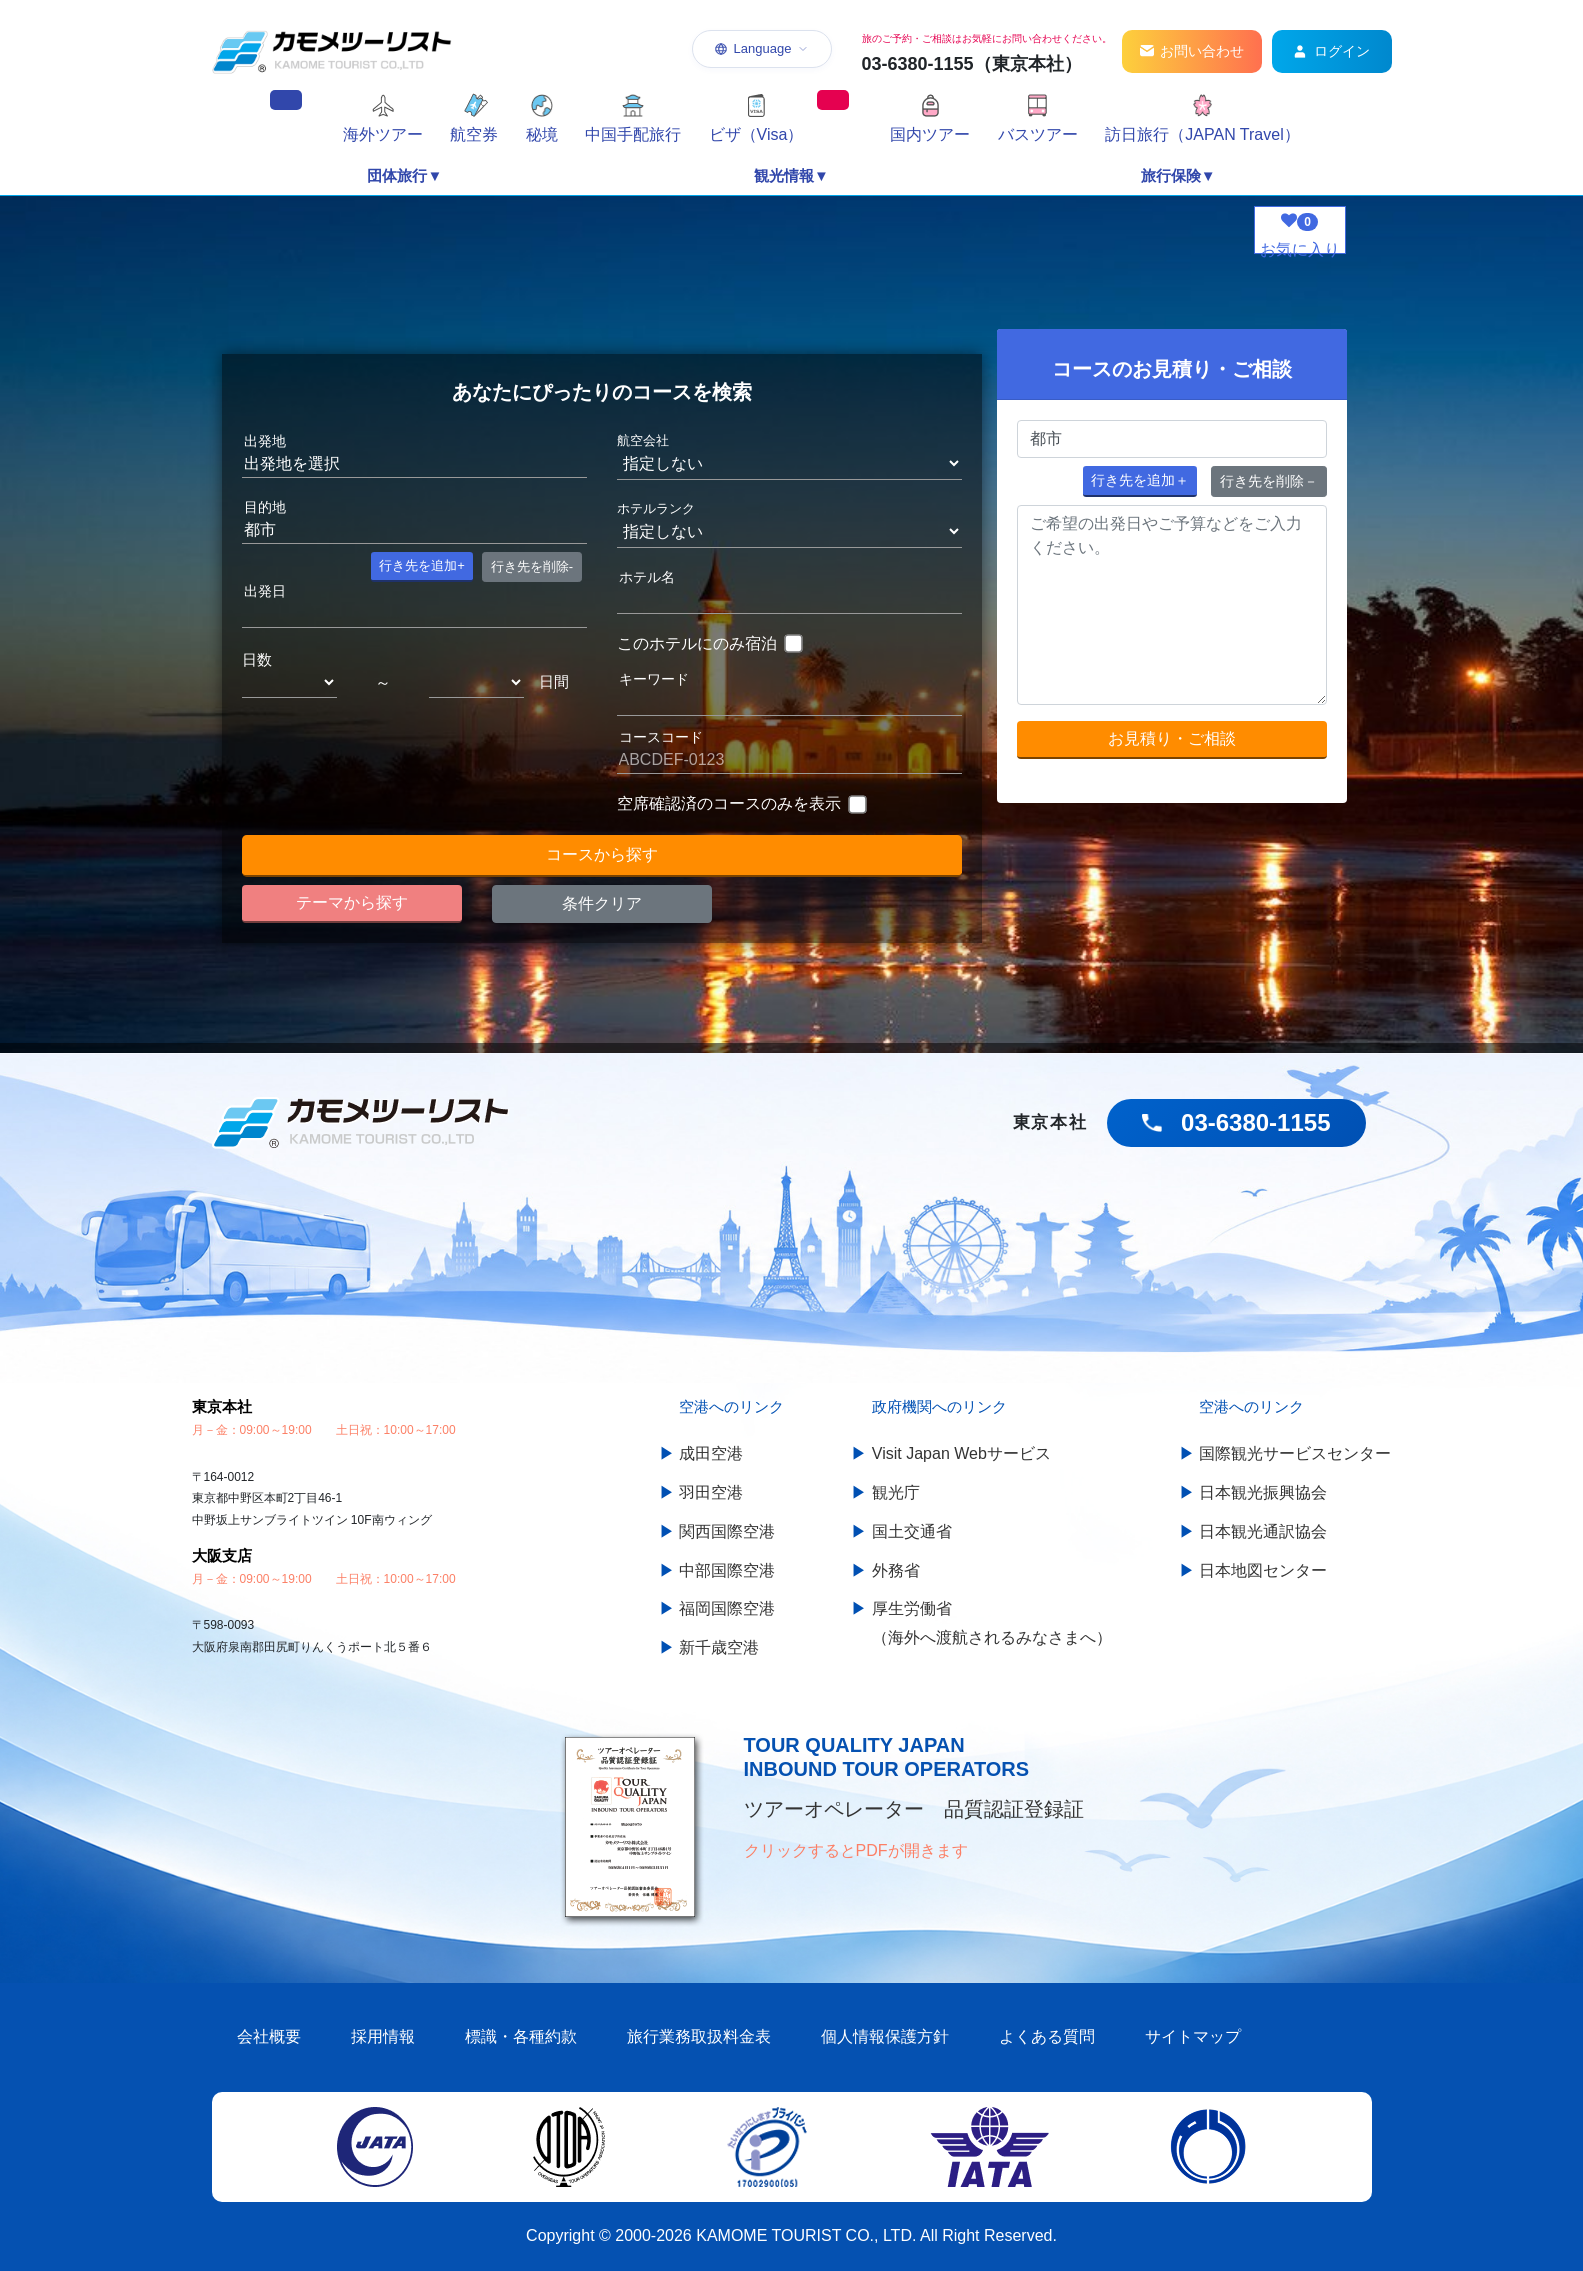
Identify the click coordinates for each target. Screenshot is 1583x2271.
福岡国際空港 (727, 1608)
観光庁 (896, 1492)
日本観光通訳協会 (1263, 1531)
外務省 (896, 1570)
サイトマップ (1193, 2036)
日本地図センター (1263, 1570)
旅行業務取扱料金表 (699, 2036)
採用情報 (383, 2036)
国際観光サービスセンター (1295, 1453)
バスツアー (1038, 134)
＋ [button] (1140, 480)
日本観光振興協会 (1263, 1492)
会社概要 (269, 2036)
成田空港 (711, 1453)
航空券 (474, 134)
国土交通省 (912, 1531)
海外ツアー (383, 134)
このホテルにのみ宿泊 (697, 643)
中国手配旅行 (633, 134)
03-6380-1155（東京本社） (972, 64)
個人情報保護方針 (885, 2036)
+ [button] (422, 565)
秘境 (542, 134)
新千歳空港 (719, 1647)
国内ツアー (930, 134)
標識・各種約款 (521, 2036)
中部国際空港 (727, 1570)
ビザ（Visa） (756, 134)
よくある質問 (1047, 2036)
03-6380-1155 (1255, 1122)
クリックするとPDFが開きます (856, 1850)
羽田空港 (711, 1492)
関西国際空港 (727, 1531)
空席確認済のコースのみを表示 (729, 803)
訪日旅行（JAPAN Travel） (1202, 134)
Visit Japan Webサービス (961, 1453)
